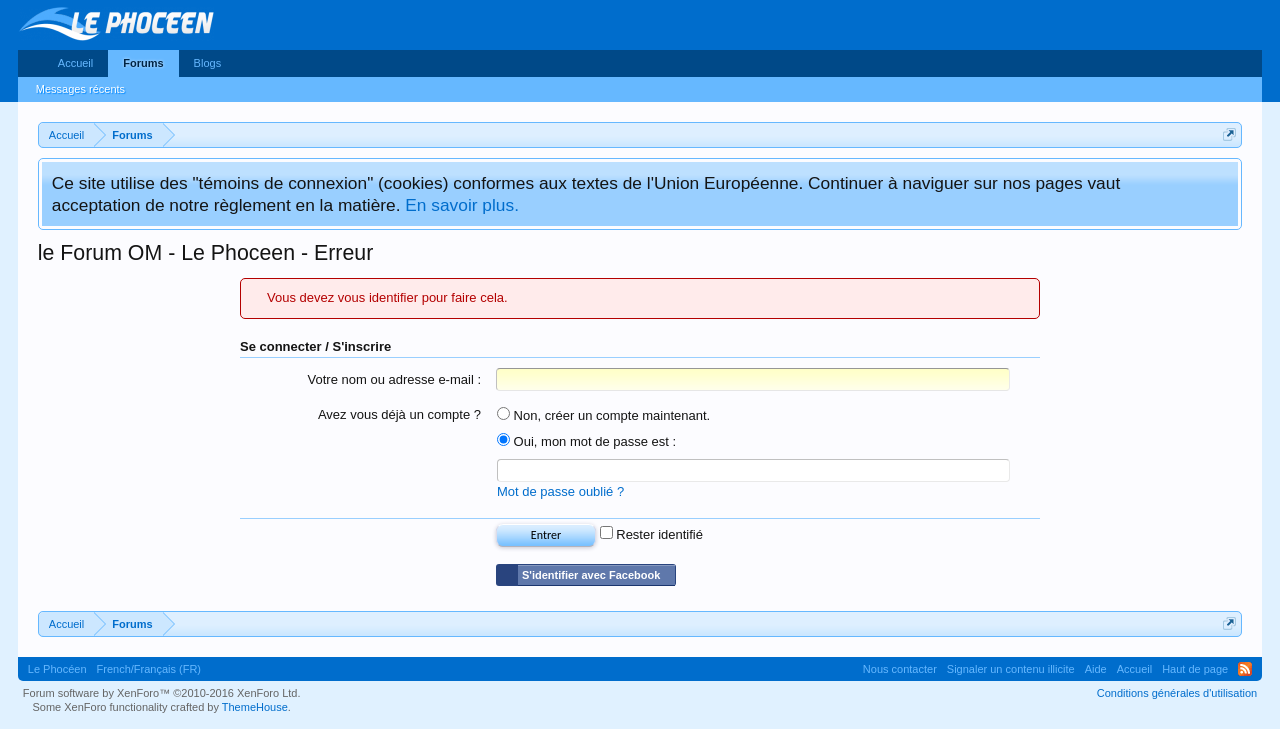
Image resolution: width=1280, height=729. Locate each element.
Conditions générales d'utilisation (1177, 693)
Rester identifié (651, 534)
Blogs (208, 63)
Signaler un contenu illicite (1011, 669)
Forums (143, 63)
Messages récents (80, 89)
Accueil (75, 63)
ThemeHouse (255, 707)
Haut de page (1195, 669)
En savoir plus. (462, 205)
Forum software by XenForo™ (162, 693)
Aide (1096, 669)
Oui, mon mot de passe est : (586, 441)
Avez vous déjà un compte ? (399, 414)
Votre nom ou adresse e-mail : (394, 379)
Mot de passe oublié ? (560, 491)
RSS (1245, 669)
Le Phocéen (57, 669)
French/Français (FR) (149, 669)
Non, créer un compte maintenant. (603, 415)
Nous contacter (900, 669)
